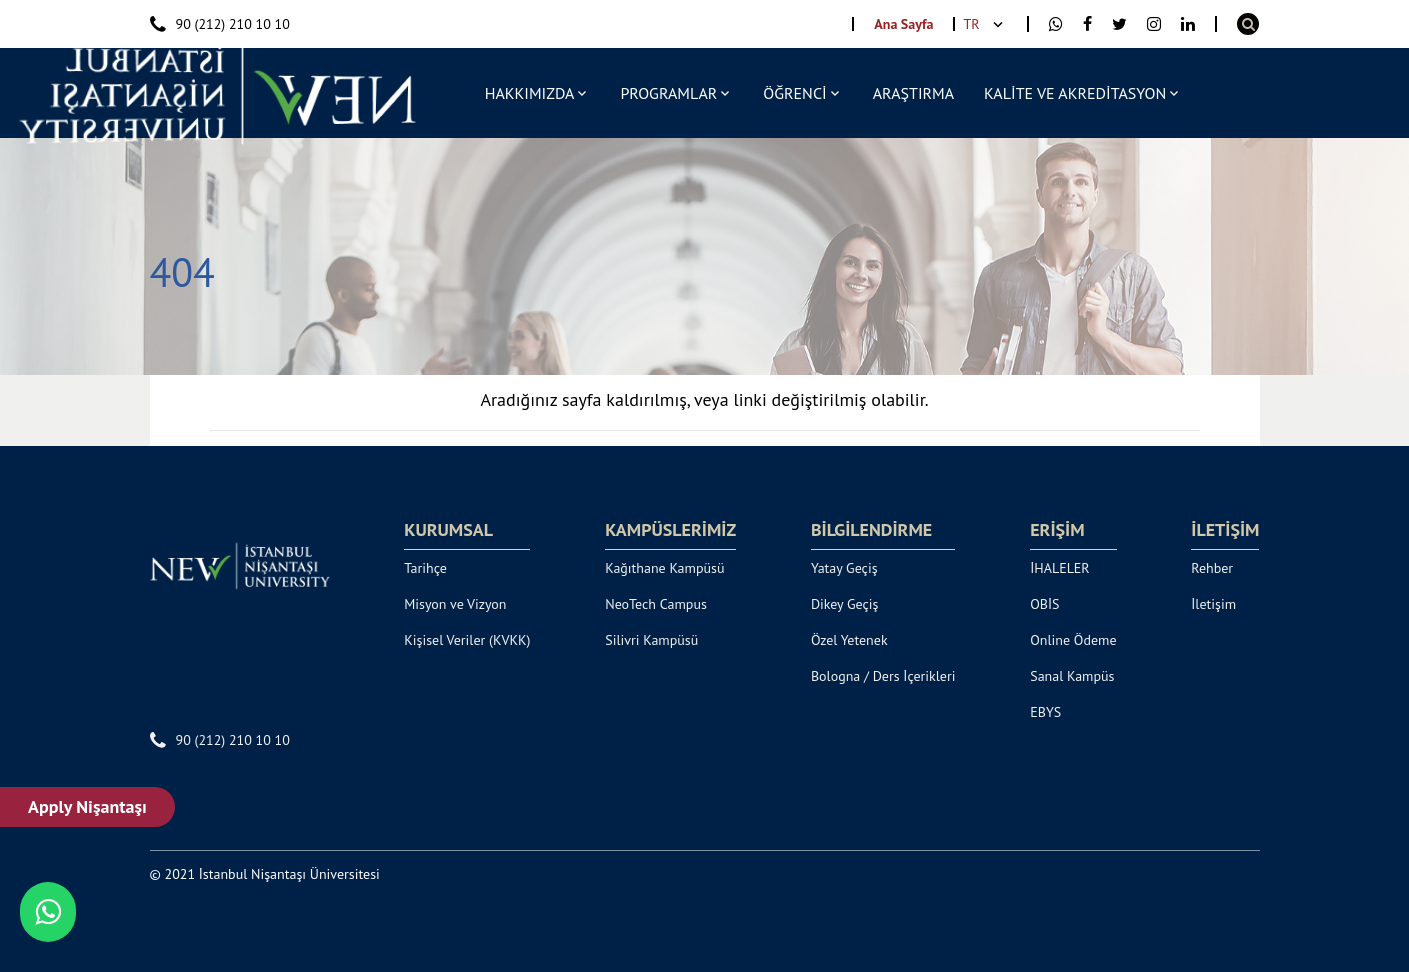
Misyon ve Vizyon (455, 604)
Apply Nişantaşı (90, 806)
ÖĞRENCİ (794, 93)
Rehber (1212, 568)
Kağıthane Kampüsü (664, 568)
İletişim (1213, 604)
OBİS (1044, 604)
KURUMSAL (448, 530)
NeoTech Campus (656, 604)
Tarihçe (425, 568)
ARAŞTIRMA (913, 93)
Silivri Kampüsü (651, 640)
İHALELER (1060, 568)
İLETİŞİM (1225, 530)
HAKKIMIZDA (530, 93)
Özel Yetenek (849, 640)
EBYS (1045, 712)
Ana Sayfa (903, 24)
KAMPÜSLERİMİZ (670, 530)
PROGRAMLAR (668, 93)
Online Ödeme (1073, 640)
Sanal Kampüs (1072, 676)
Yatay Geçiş (844, 568)
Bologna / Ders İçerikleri (883, 676)
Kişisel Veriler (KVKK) (467, 640)
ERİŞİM (1057, 530)
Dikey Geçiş (845, 604)
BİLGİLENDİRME (871, 530)
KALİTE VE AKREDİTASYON (1075, 93)
